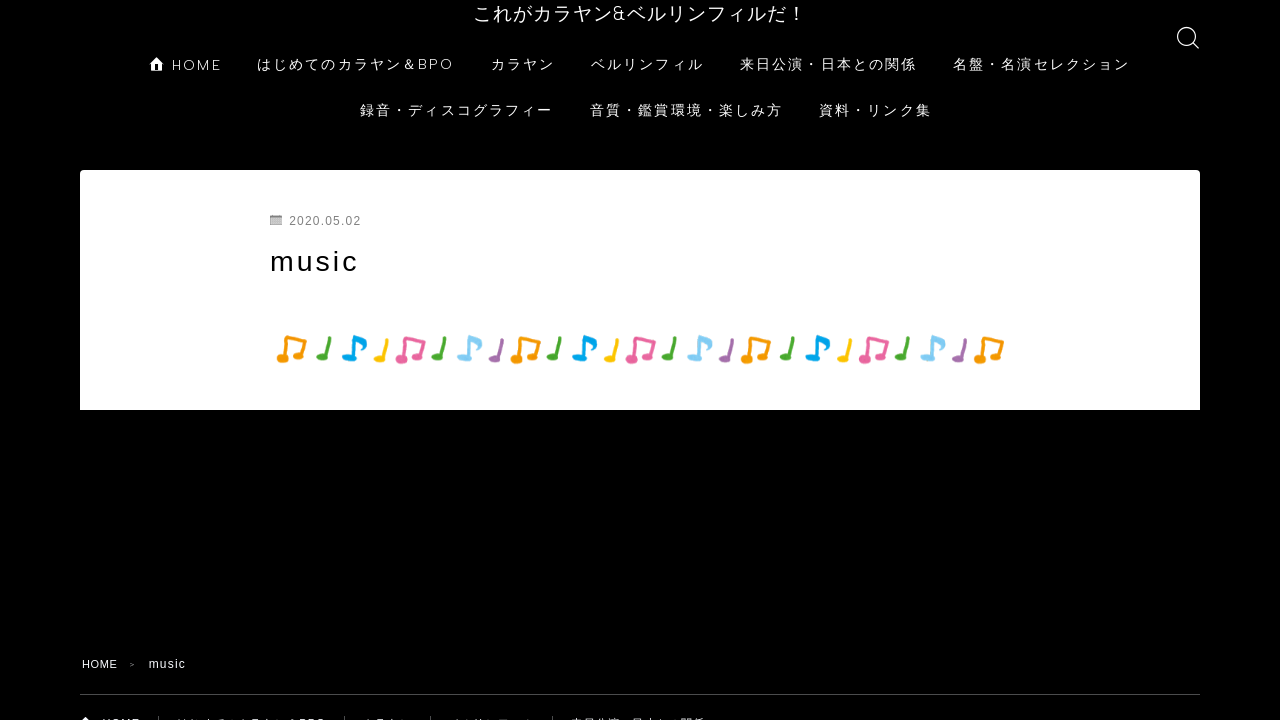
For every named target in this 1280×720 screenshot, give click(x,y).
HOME (186, 44)
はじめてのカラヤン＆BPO (355, 43)
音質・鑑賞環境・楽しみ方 (686, 89)
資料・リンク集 (875, 89)
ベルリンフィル (647, 43)
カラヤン (523, 43)
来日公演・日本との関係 (828, 43)
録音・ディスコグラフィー (456, 89)
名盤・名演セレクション (1041, 43)
